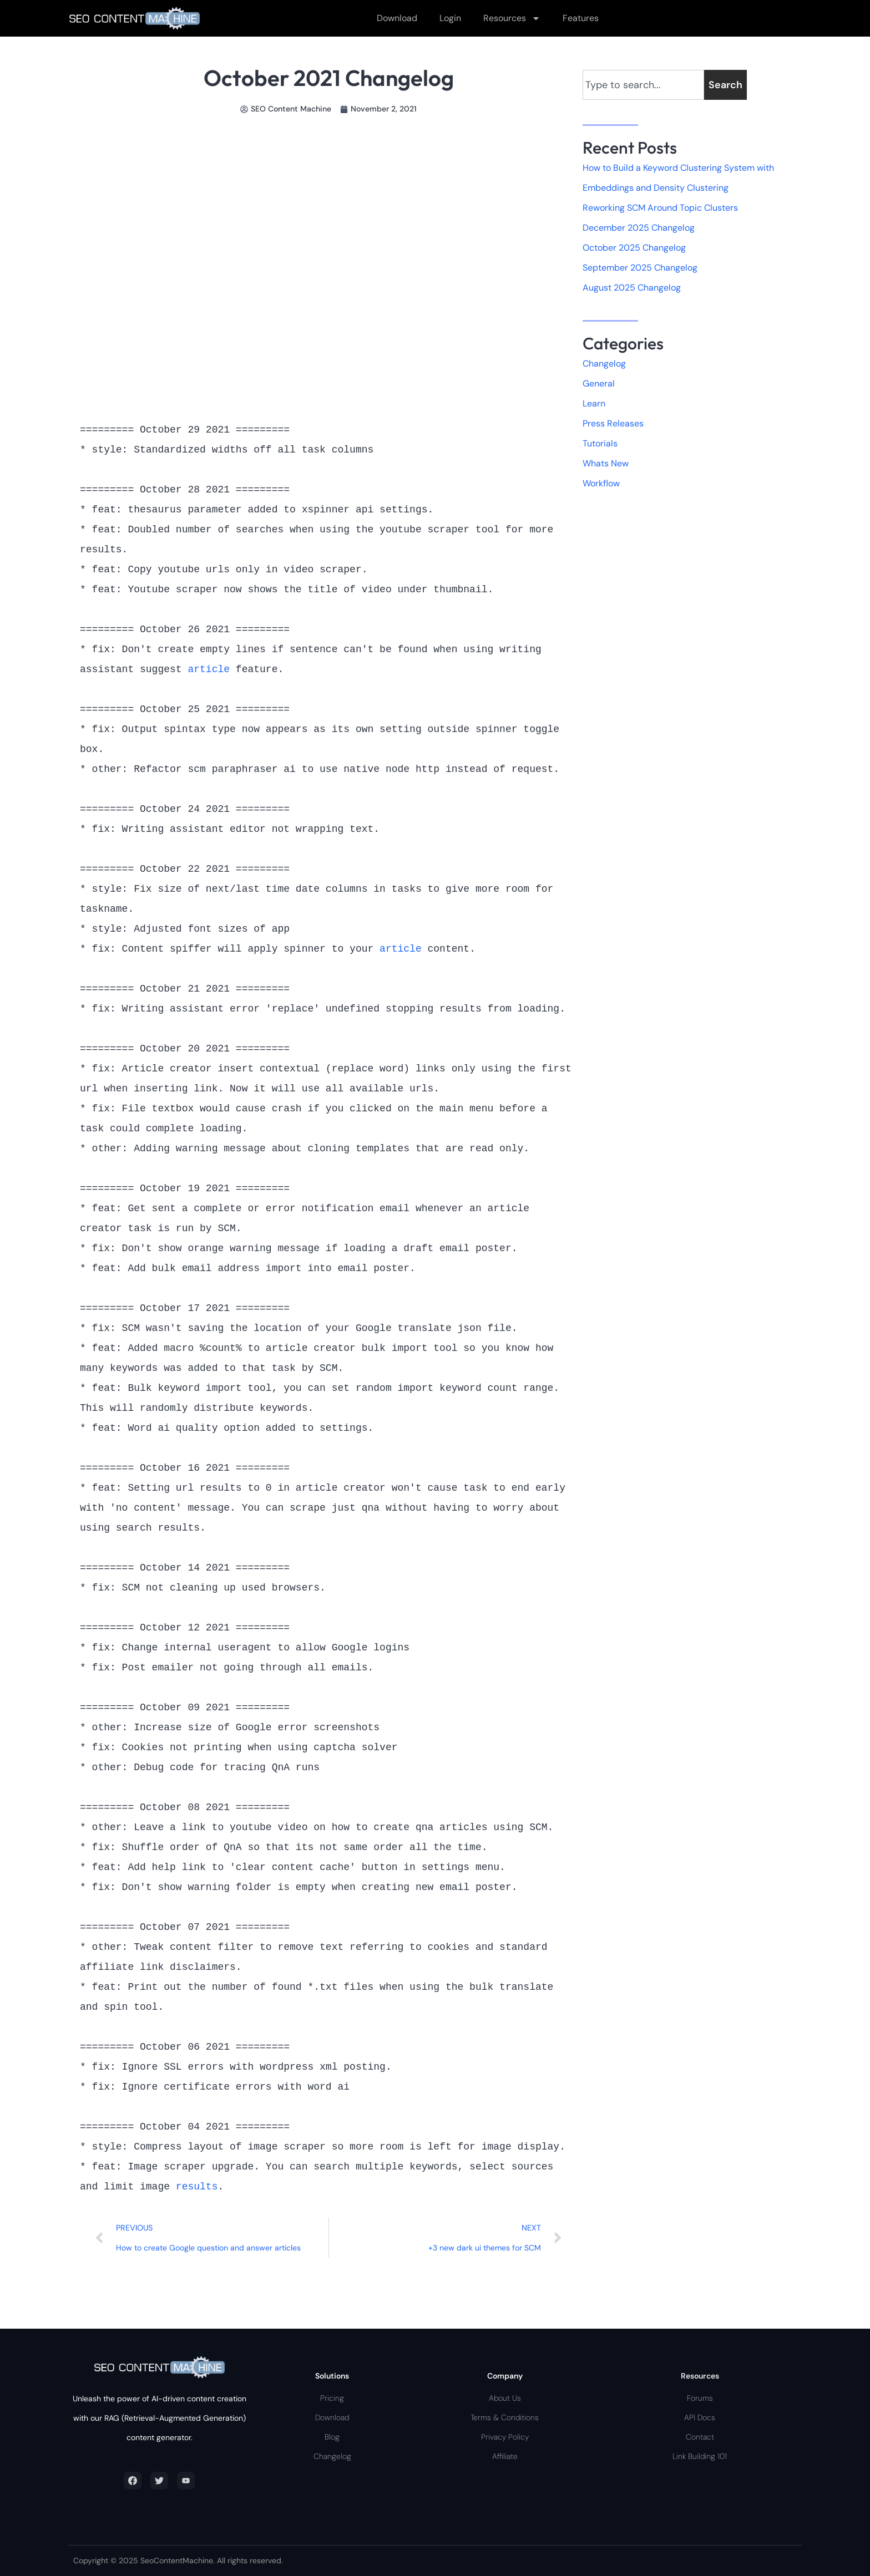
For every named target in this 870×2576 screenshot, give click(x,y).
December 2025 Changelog (639, 228)
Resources (511, 18)
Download (397, 18)
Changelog (604, 364)
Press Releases (613, 424)
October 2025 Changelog (634, 248)
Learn (594, 404)
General (599, 384)
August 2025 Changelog (632, 288)
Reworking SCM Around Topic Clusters (660, 208)
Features (581, 18)
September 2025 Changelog (640, 268)
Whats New (606, 464)
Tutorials (600, 444)
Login (450, 18)
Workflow (601, 484)
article (211, 669)
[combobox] (644, 85)
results (197, 2186)
